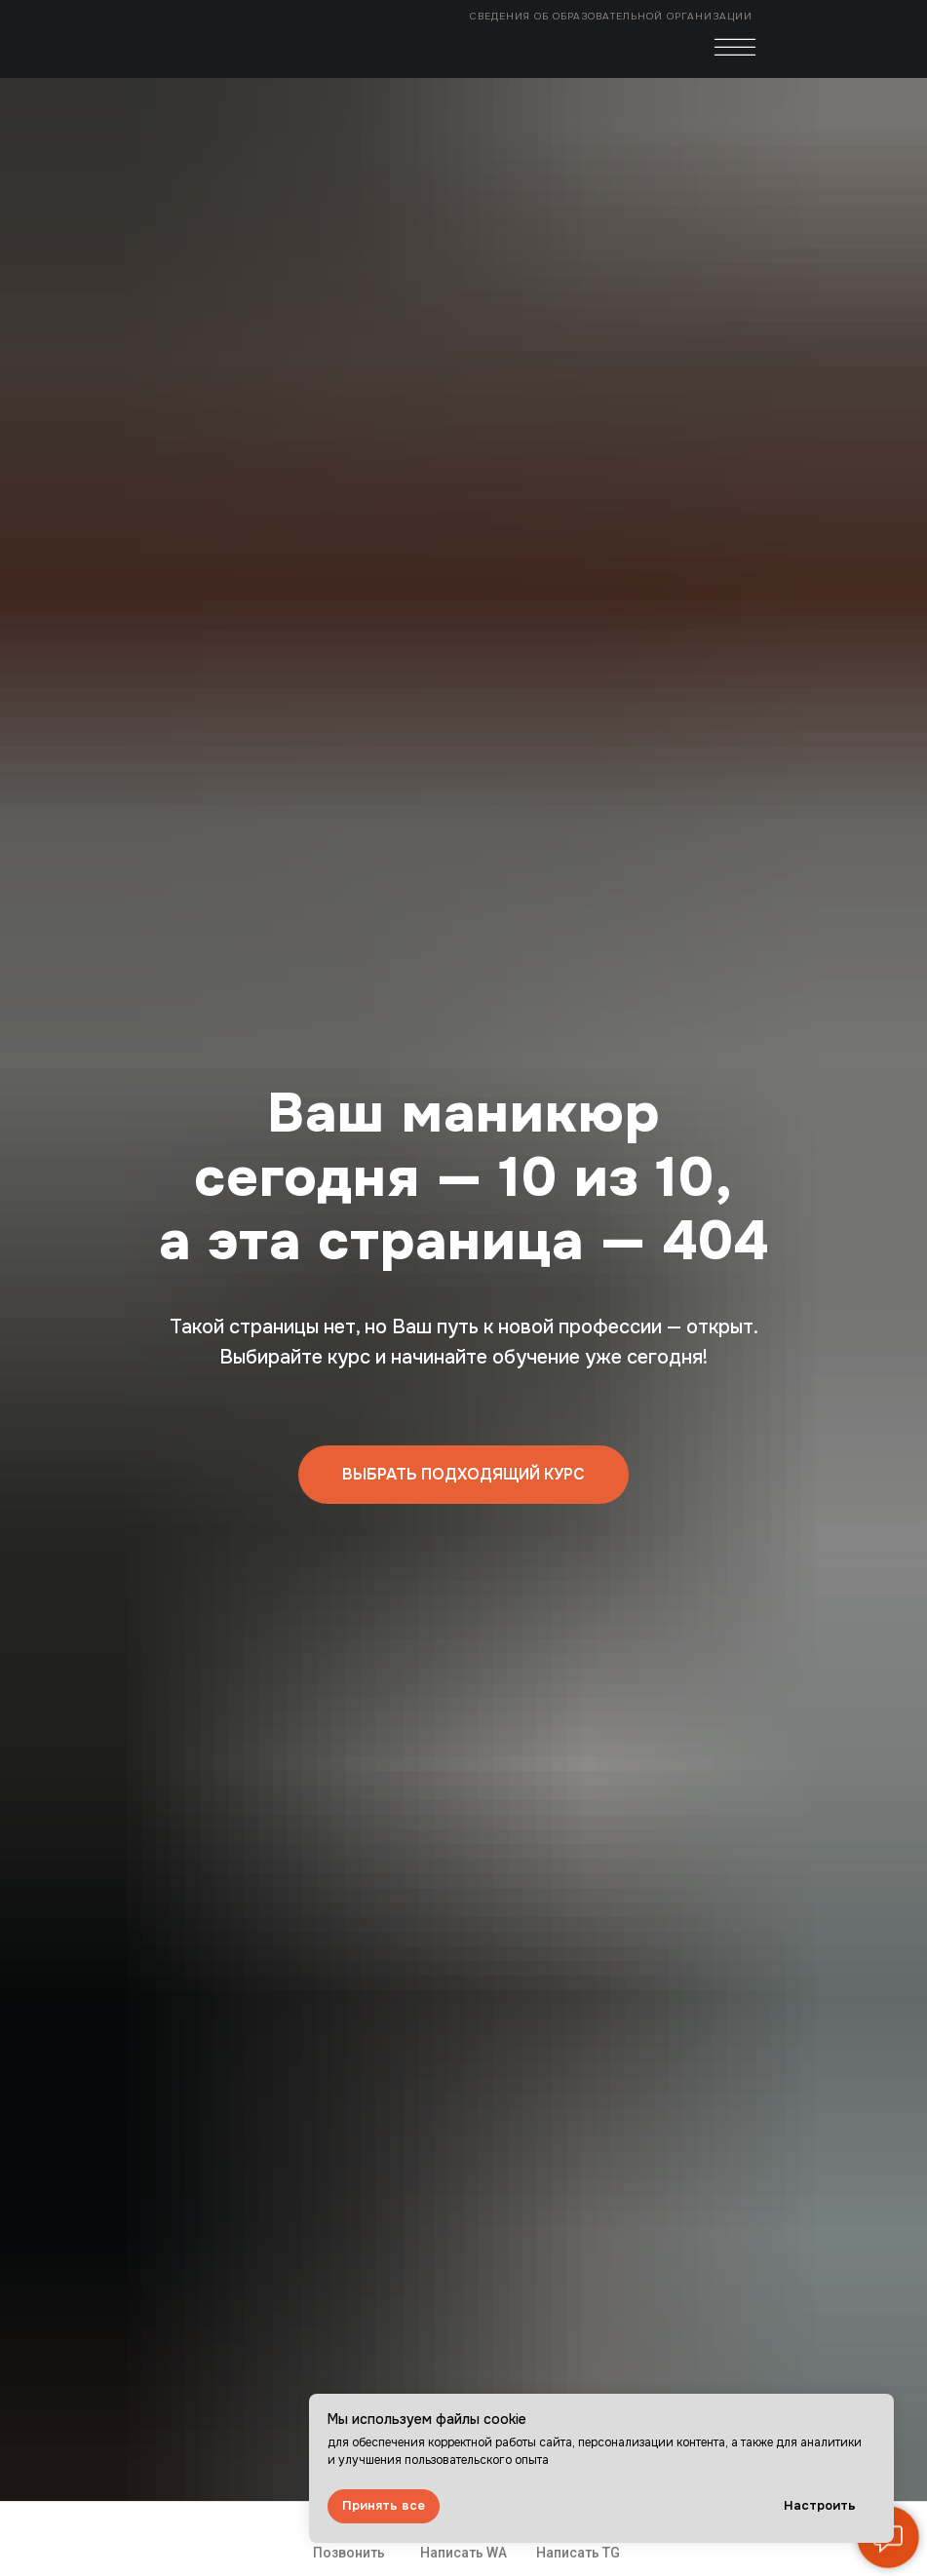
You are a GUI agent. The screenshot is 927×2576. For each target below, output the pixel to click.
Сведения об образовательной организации (613, 16)
